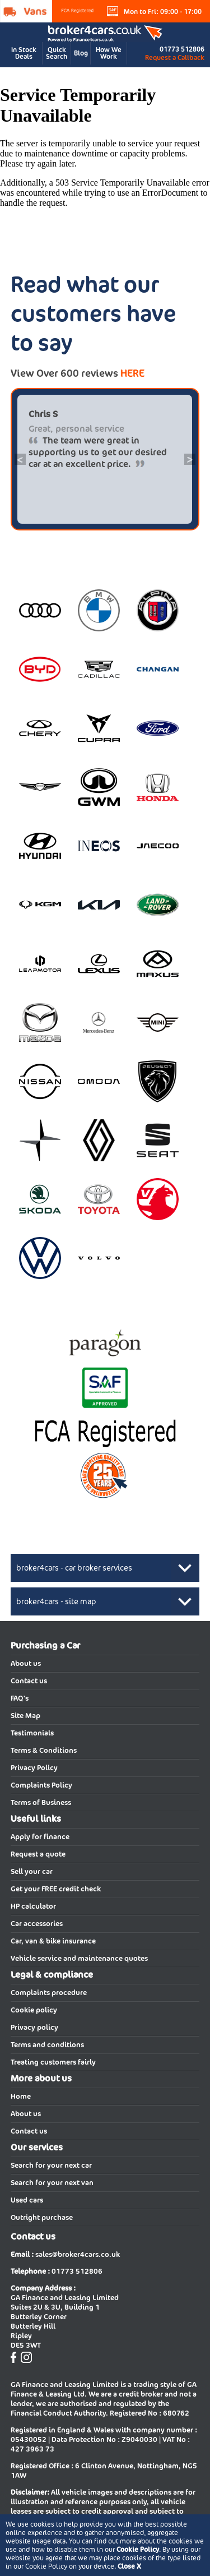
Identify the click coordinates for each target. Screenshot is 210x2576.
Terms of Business (41, 1802)
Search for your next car (51, 2165)
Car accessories (37, 1923)
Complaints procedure (49, 1992)
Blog (81, 53)
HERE (132, 373)
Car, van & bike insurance (53, 1941)
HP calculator (33, 1906)
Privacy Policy (34, 1767)
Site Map (25, 1715)
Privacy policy (34, 2027)
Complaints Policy (41, 1785)
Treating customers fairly (53, 2062)
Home (21, 2096)
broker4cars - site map (56, 1601)
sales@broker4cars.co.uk (77, 2254)
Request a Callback (174, 57)
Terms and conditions (47, 2044)
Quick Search (56, 53)
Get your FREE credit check (56, 1889)
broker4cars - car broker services (74, 1568)
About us (26, 1663)
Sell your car (32, 1871)
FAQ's (20, 1698)
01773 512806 (182, 49)
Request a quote (38, 1854)
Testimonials (32, 1733)
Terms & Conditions (44, 1750)
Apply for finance (40, 1836)
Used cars (27, 2200)
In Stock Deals (23, 53)
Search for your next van (52, 2182)
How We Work (109, 53)
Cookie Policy (137, 2549)
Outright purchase (42, 2217)
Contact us (29, 1681)
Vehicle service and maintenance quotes (79, 1958)
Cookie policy (34, 2010)
